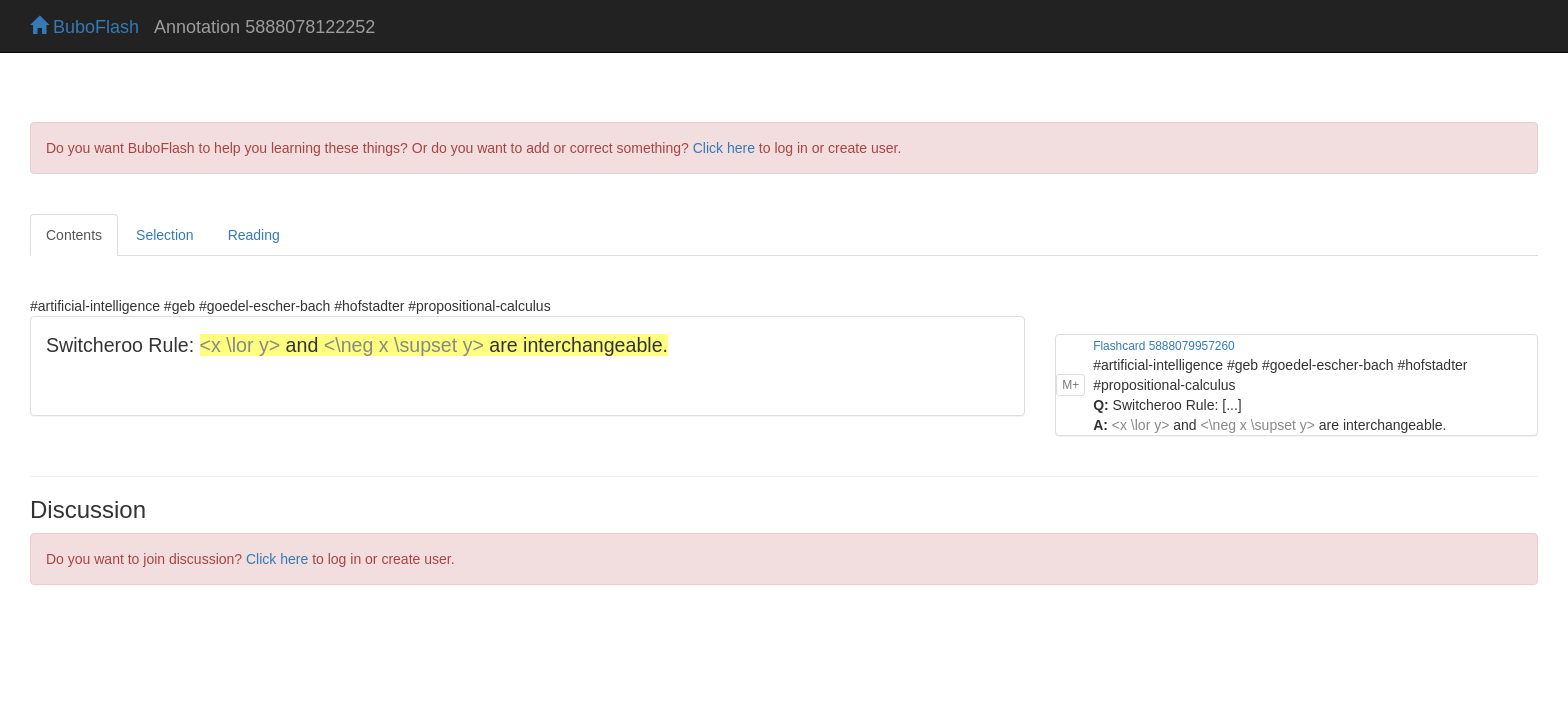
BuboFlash (84, 27)
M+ (1070, 347)
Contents (74, 235)
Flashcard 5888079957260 (1163, 308)
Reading (254, 235)
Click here (724, 148)
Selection (165, 235)
